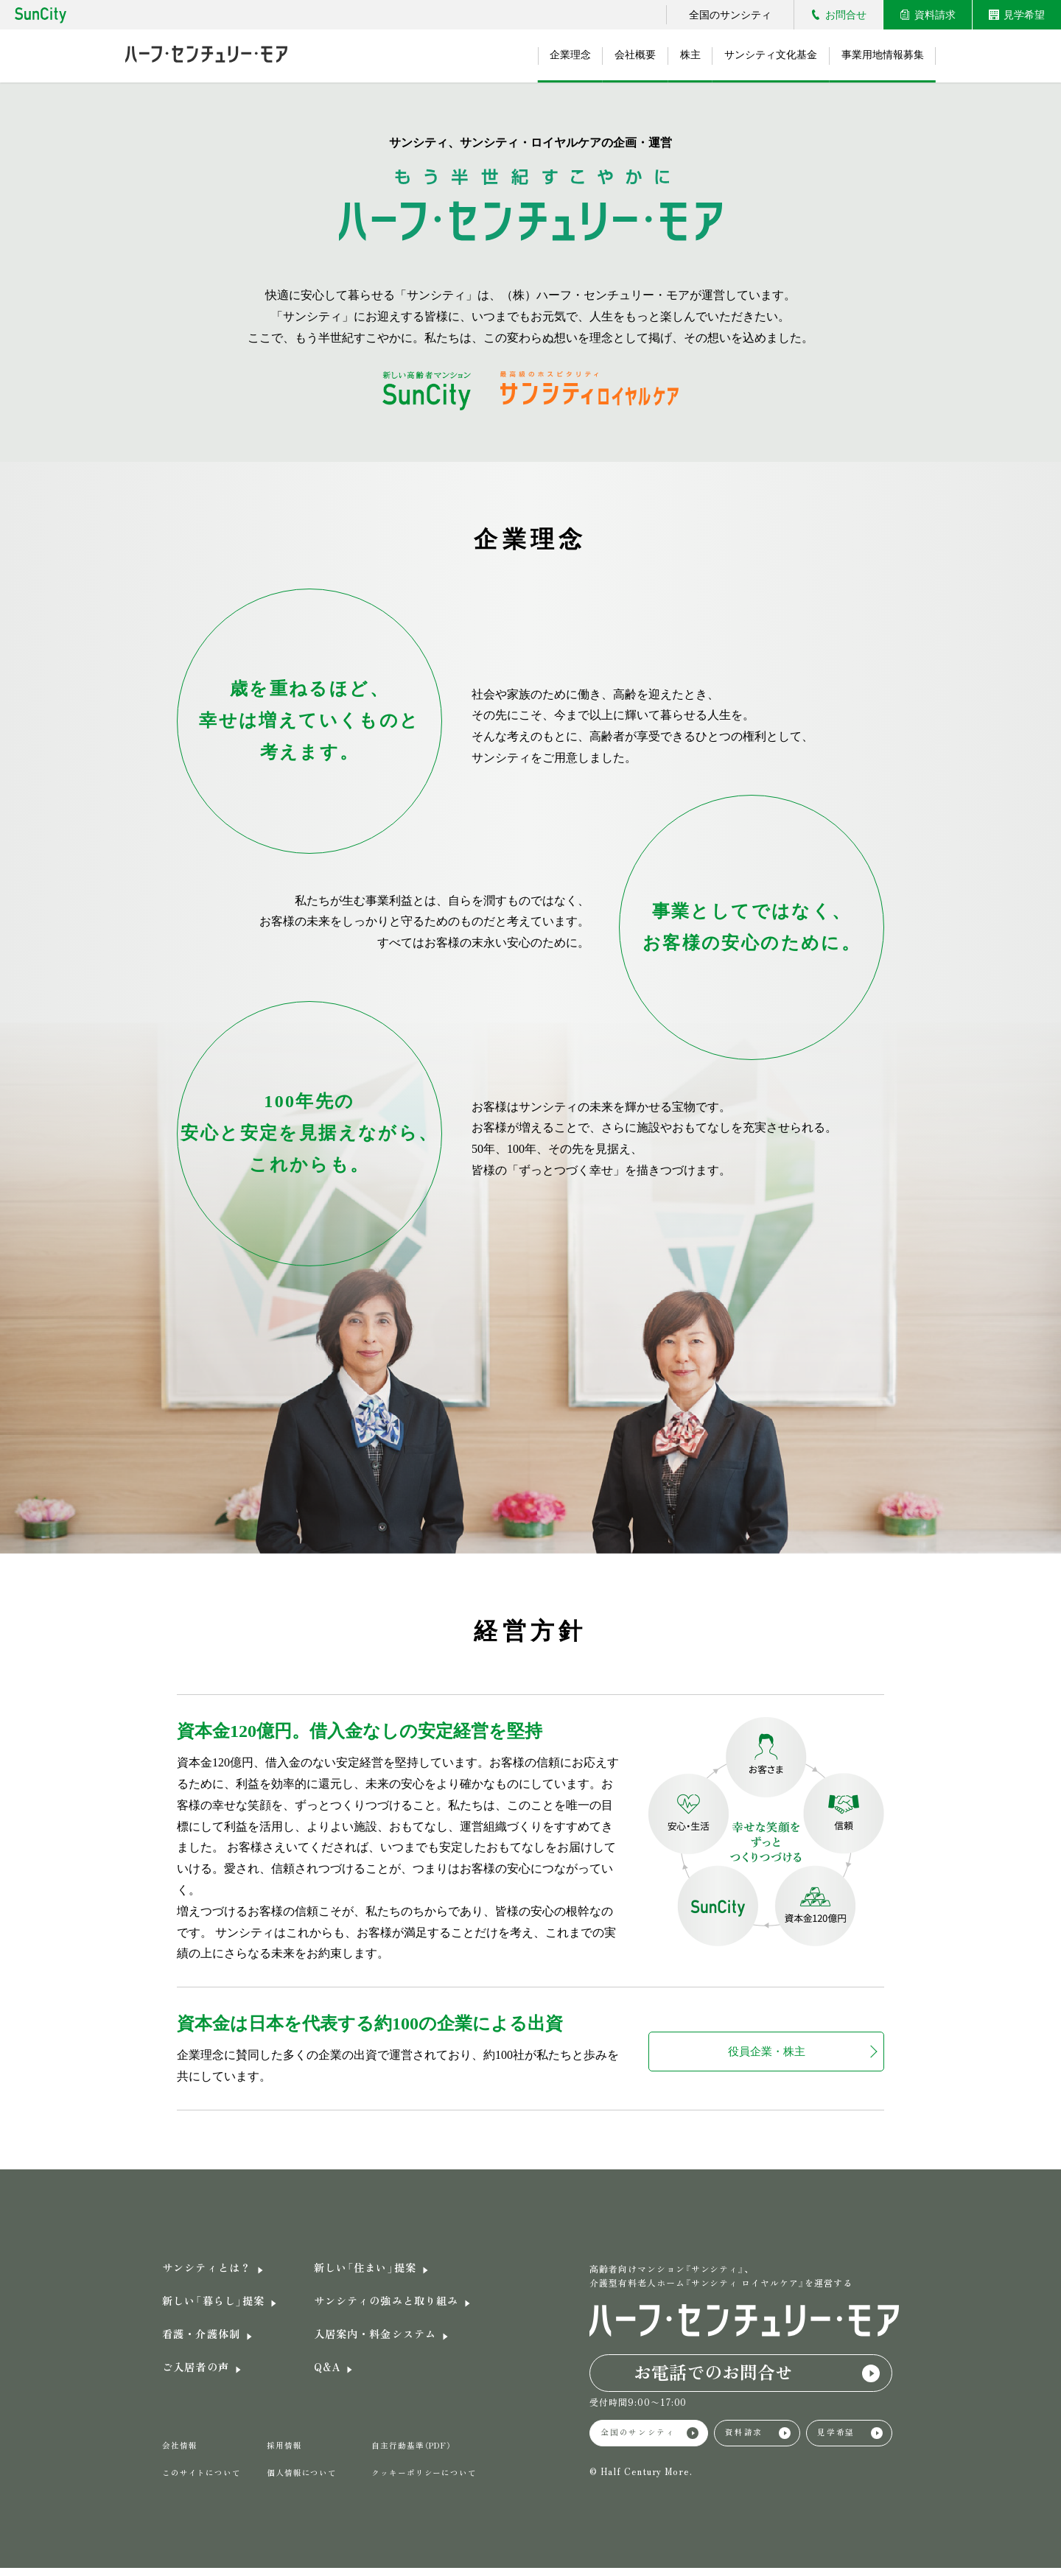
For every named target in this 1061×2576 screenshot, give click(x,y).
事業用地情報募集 (879, 56)
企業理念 (545, 56)
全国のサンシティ (730, 15)
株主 (676, 56)
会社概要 (616, 56)
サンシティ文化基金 (762, 56)
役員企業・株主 (766, 2051)
